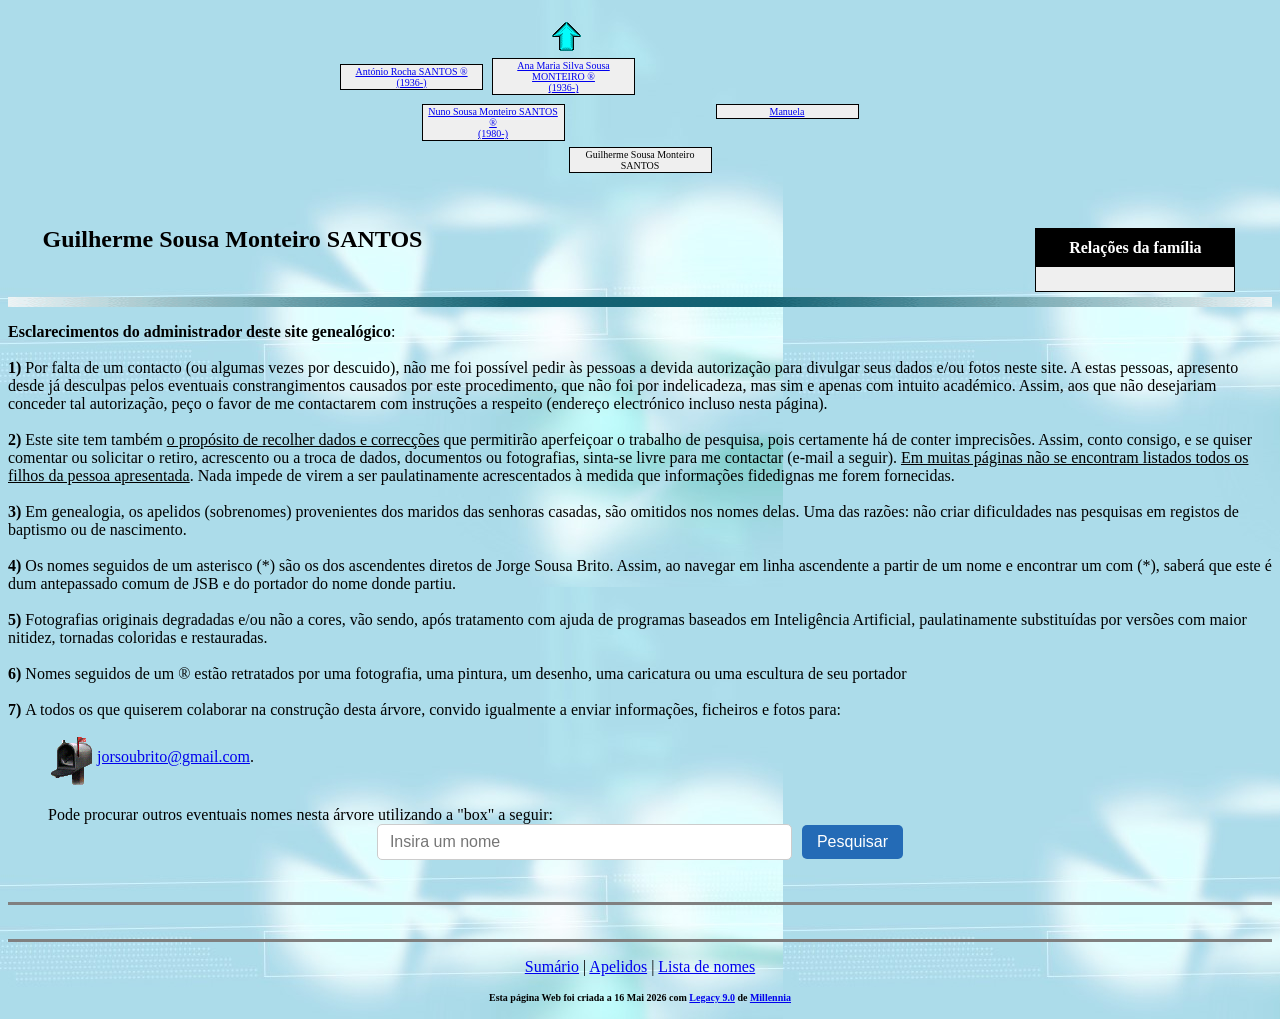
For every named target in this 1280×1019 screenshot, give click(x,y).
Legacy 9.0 (712, 997)
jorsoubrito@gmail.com (149, 756)
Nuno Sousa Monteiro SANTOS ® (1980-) (493, 122)
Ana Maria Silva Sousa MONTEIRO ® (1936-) (563, 76)
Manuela (787, 111)
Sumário (552, 966)
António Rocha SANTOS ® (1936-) (411, 77)
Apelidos (618, 966)
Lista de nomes (706, 966)
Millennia (770, 997)
